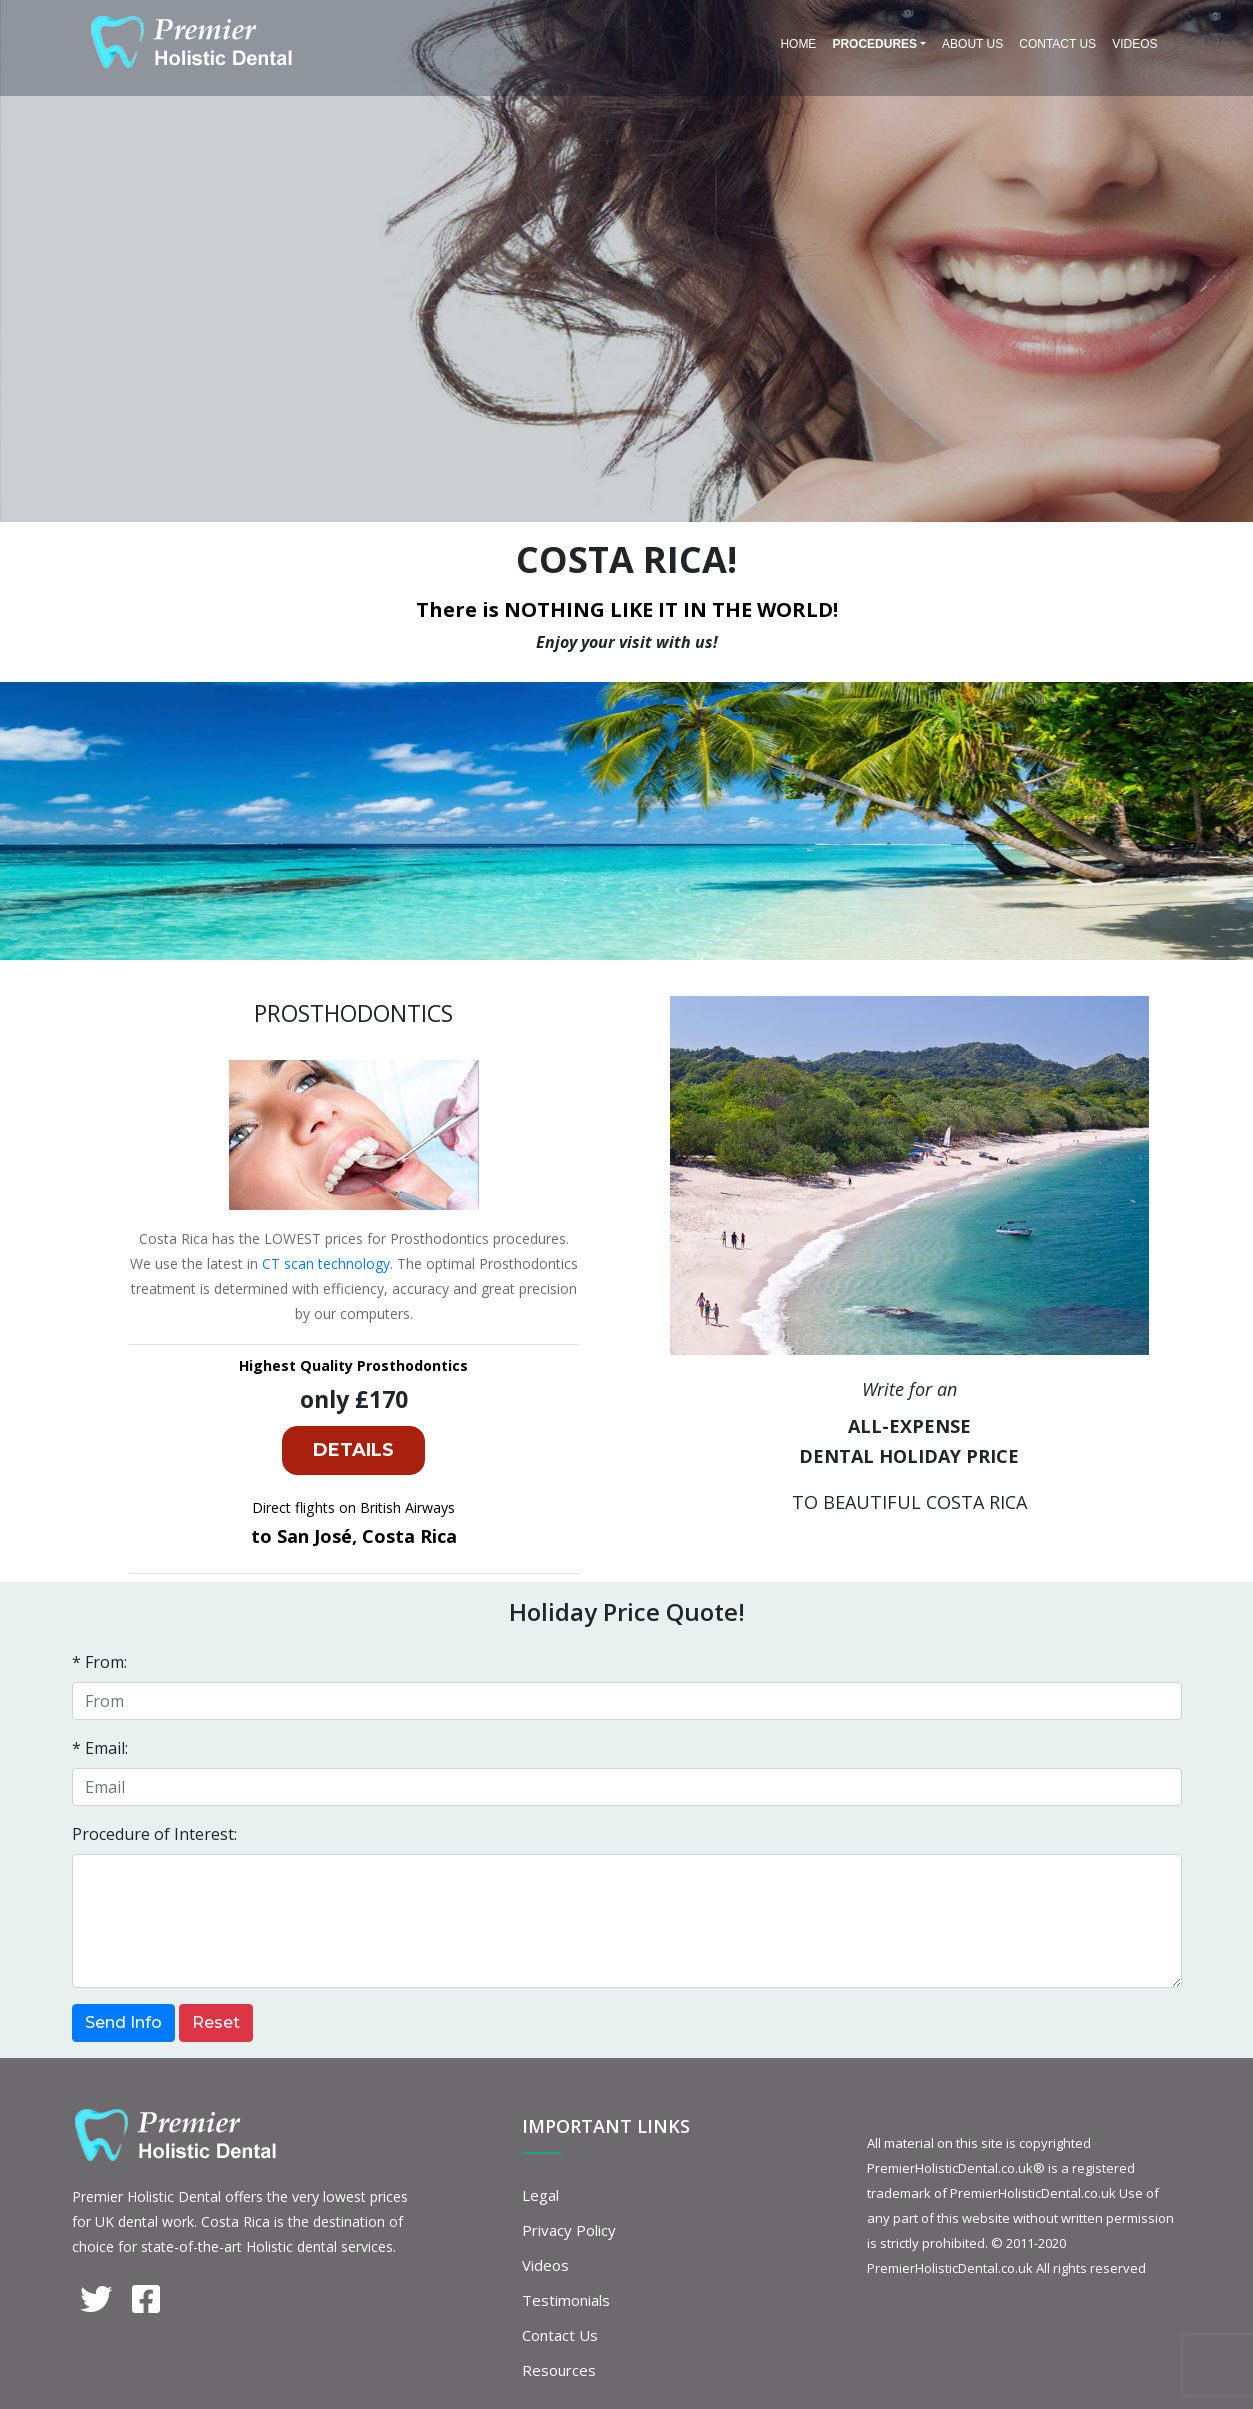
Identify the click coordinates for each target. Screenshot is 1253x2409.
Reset (216, 2022)
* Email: (100, 1748)
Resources (559, 2370)
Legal (540, 2195)
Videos (1134, 44)
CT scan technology (326, 1263)
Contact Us (1057, 44)
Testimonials (566, 2300)
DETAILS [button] (353, 1450)
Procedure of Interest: (154, 1834)
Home (798, 44)
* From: (99, 1662)
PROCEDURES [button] (874, 44)
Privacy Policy (569, 2230)
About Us (972, 44)
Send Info (123, 2022)
